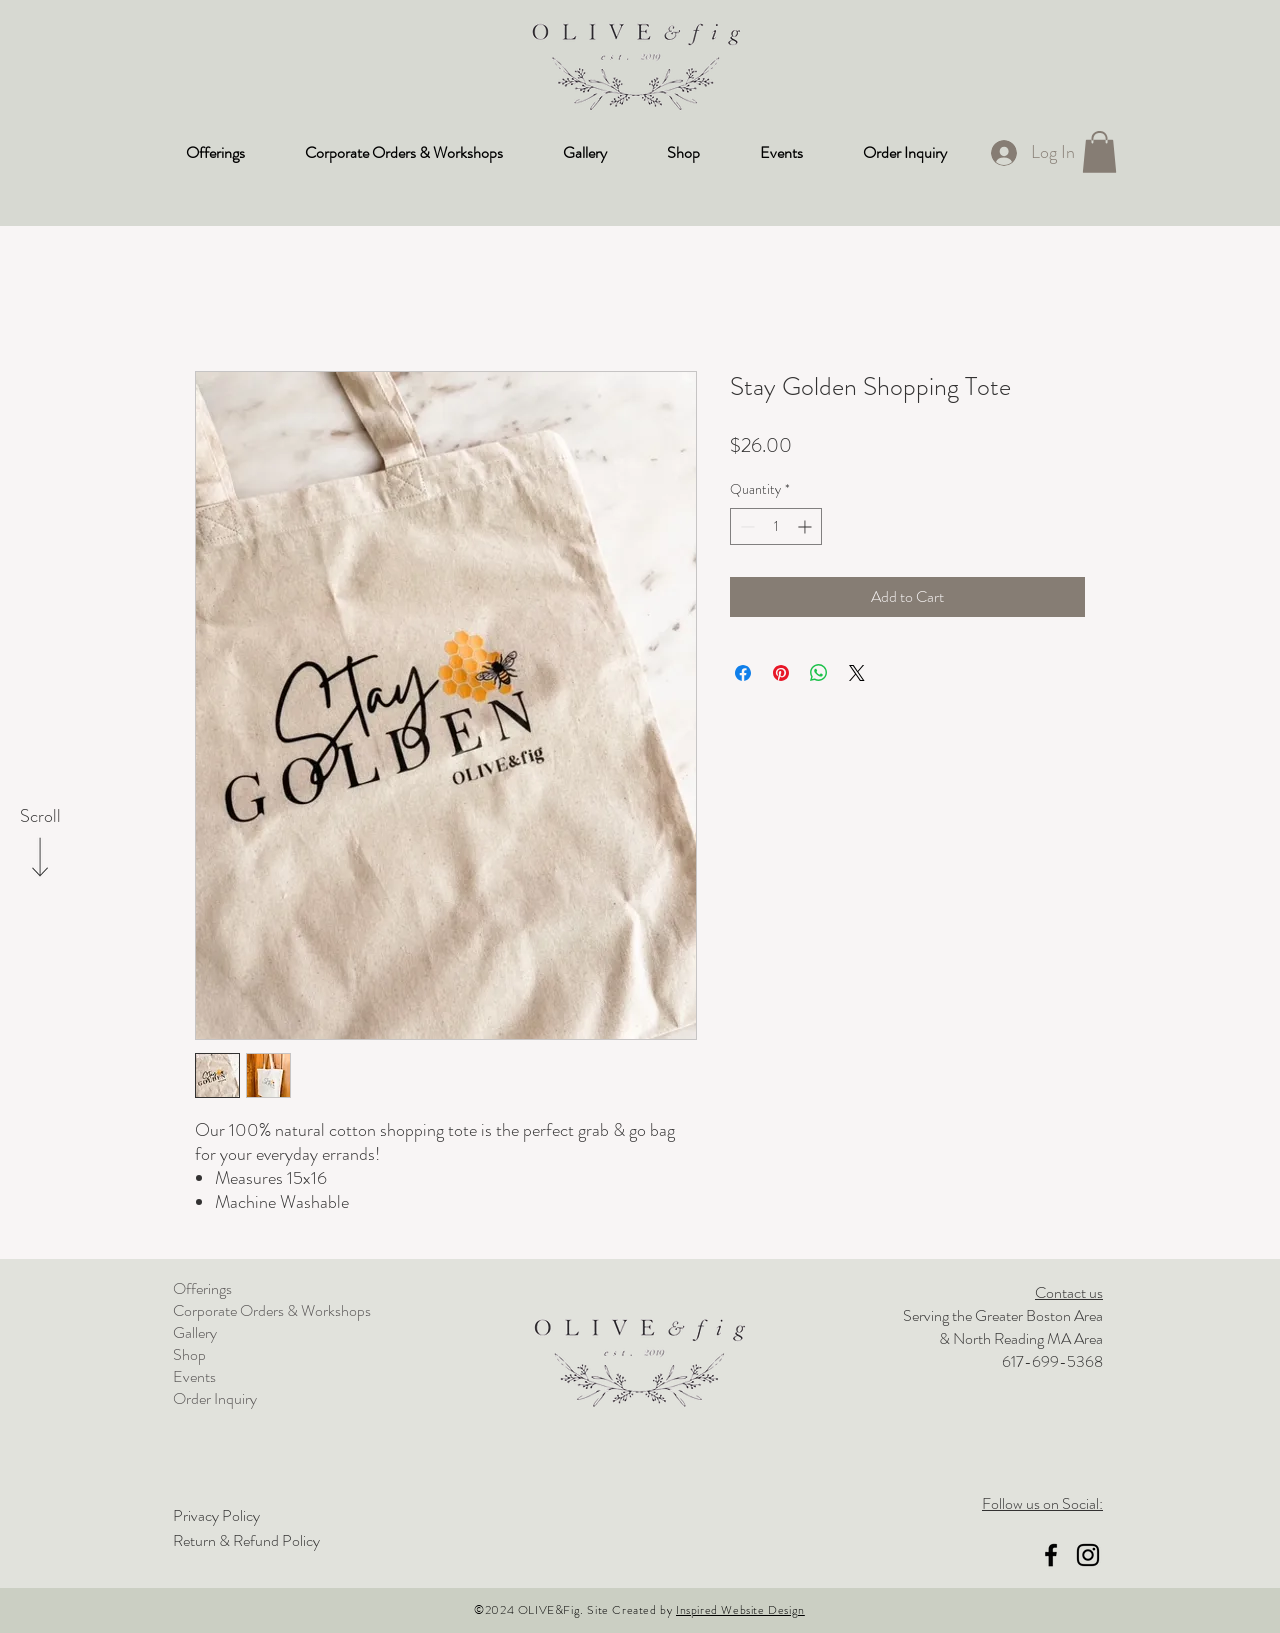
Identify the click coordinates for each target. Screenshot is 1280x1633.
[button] (1099, 152)
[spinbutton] (776, 526)
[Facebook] (1051, 1555)
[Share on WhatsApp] (819, 673)
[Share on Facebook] (743, 673)
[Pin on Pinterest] (781, 673)
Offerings (202, 1289)
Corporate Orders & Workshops (272, 1311)
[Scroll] (40, 817)
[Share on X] (857, 673)
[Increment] (806, 526)
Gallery (195, 1333)
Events (194, 1377)
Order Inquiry (215, 1399)
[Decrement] (745, 526)
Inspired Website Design (740, 1610)
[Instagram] (1088, 1555)
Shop (189, 1355)
